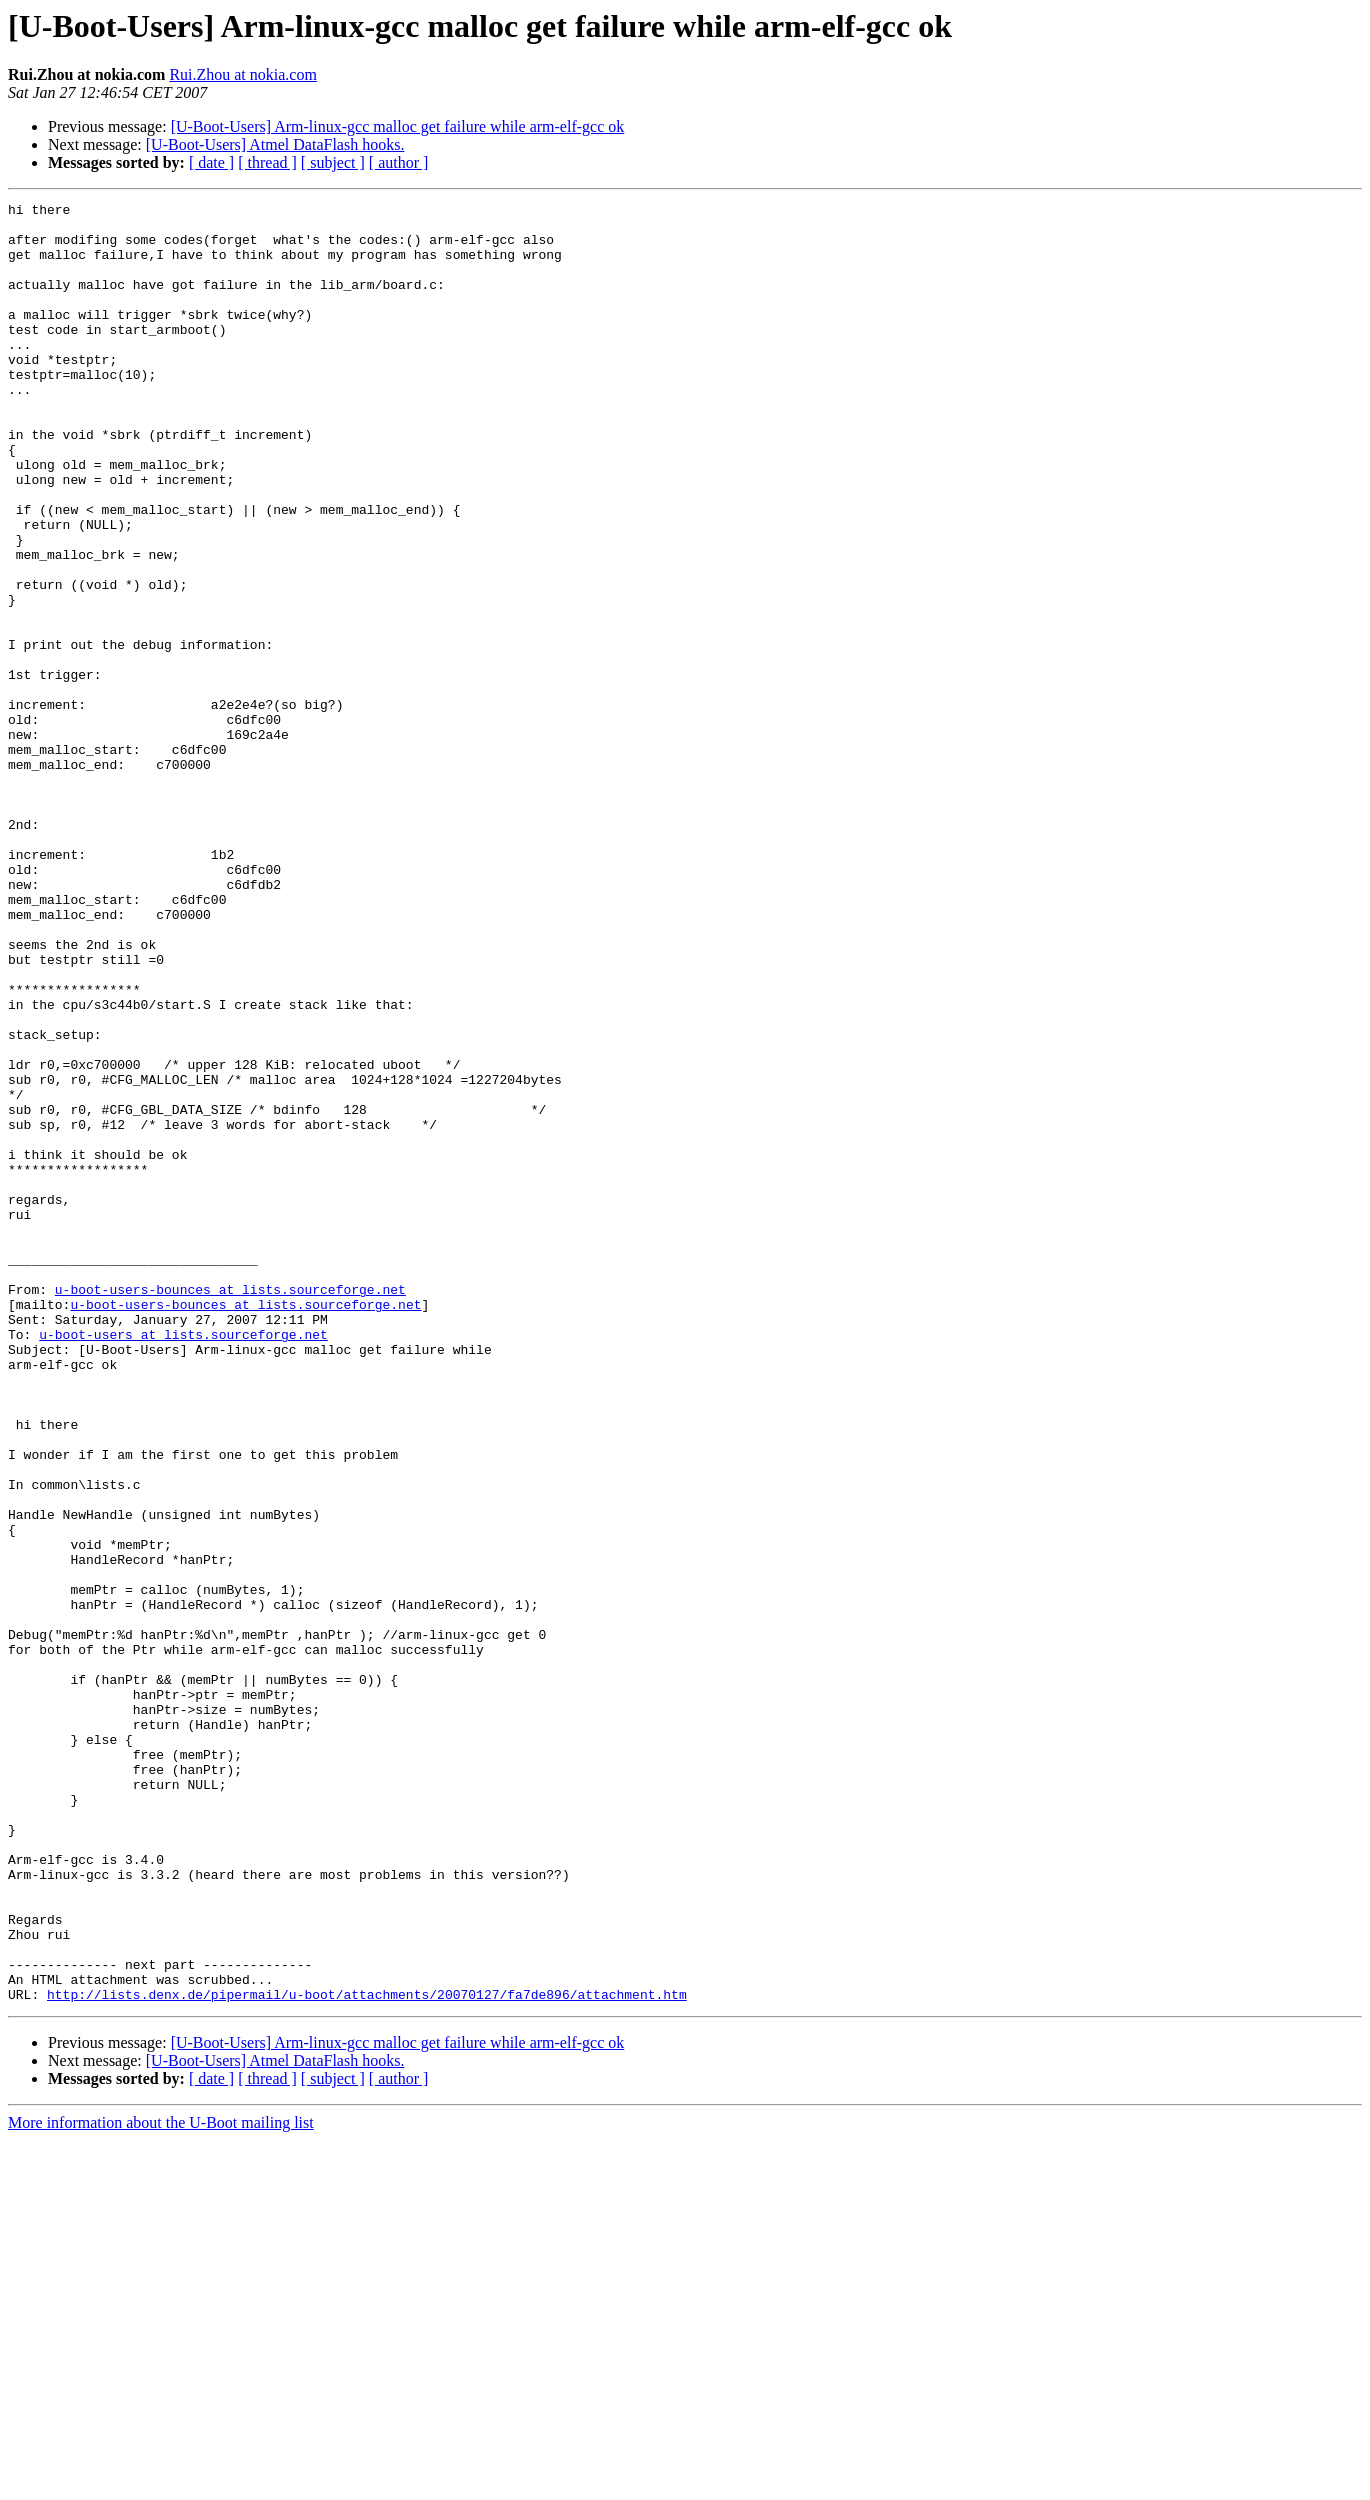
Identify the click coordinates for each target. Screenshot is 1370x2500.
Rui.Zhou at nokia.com (243, 74)
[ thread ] (267, 162)
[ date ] (211, 162)
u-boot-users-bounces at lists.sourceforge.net (230, 1508)
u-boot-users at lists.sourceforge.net (183, 1562)
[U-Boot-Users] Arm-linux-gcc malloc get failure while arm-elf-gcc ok (398, 126)
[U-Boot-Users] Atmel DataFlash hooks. (275, 144)
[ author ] (399, 162)
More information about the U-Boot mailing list (161, 2482)
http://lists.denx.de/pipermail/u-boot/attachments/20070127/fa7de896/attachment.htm (367, 2354)
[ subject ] (333, 162)
